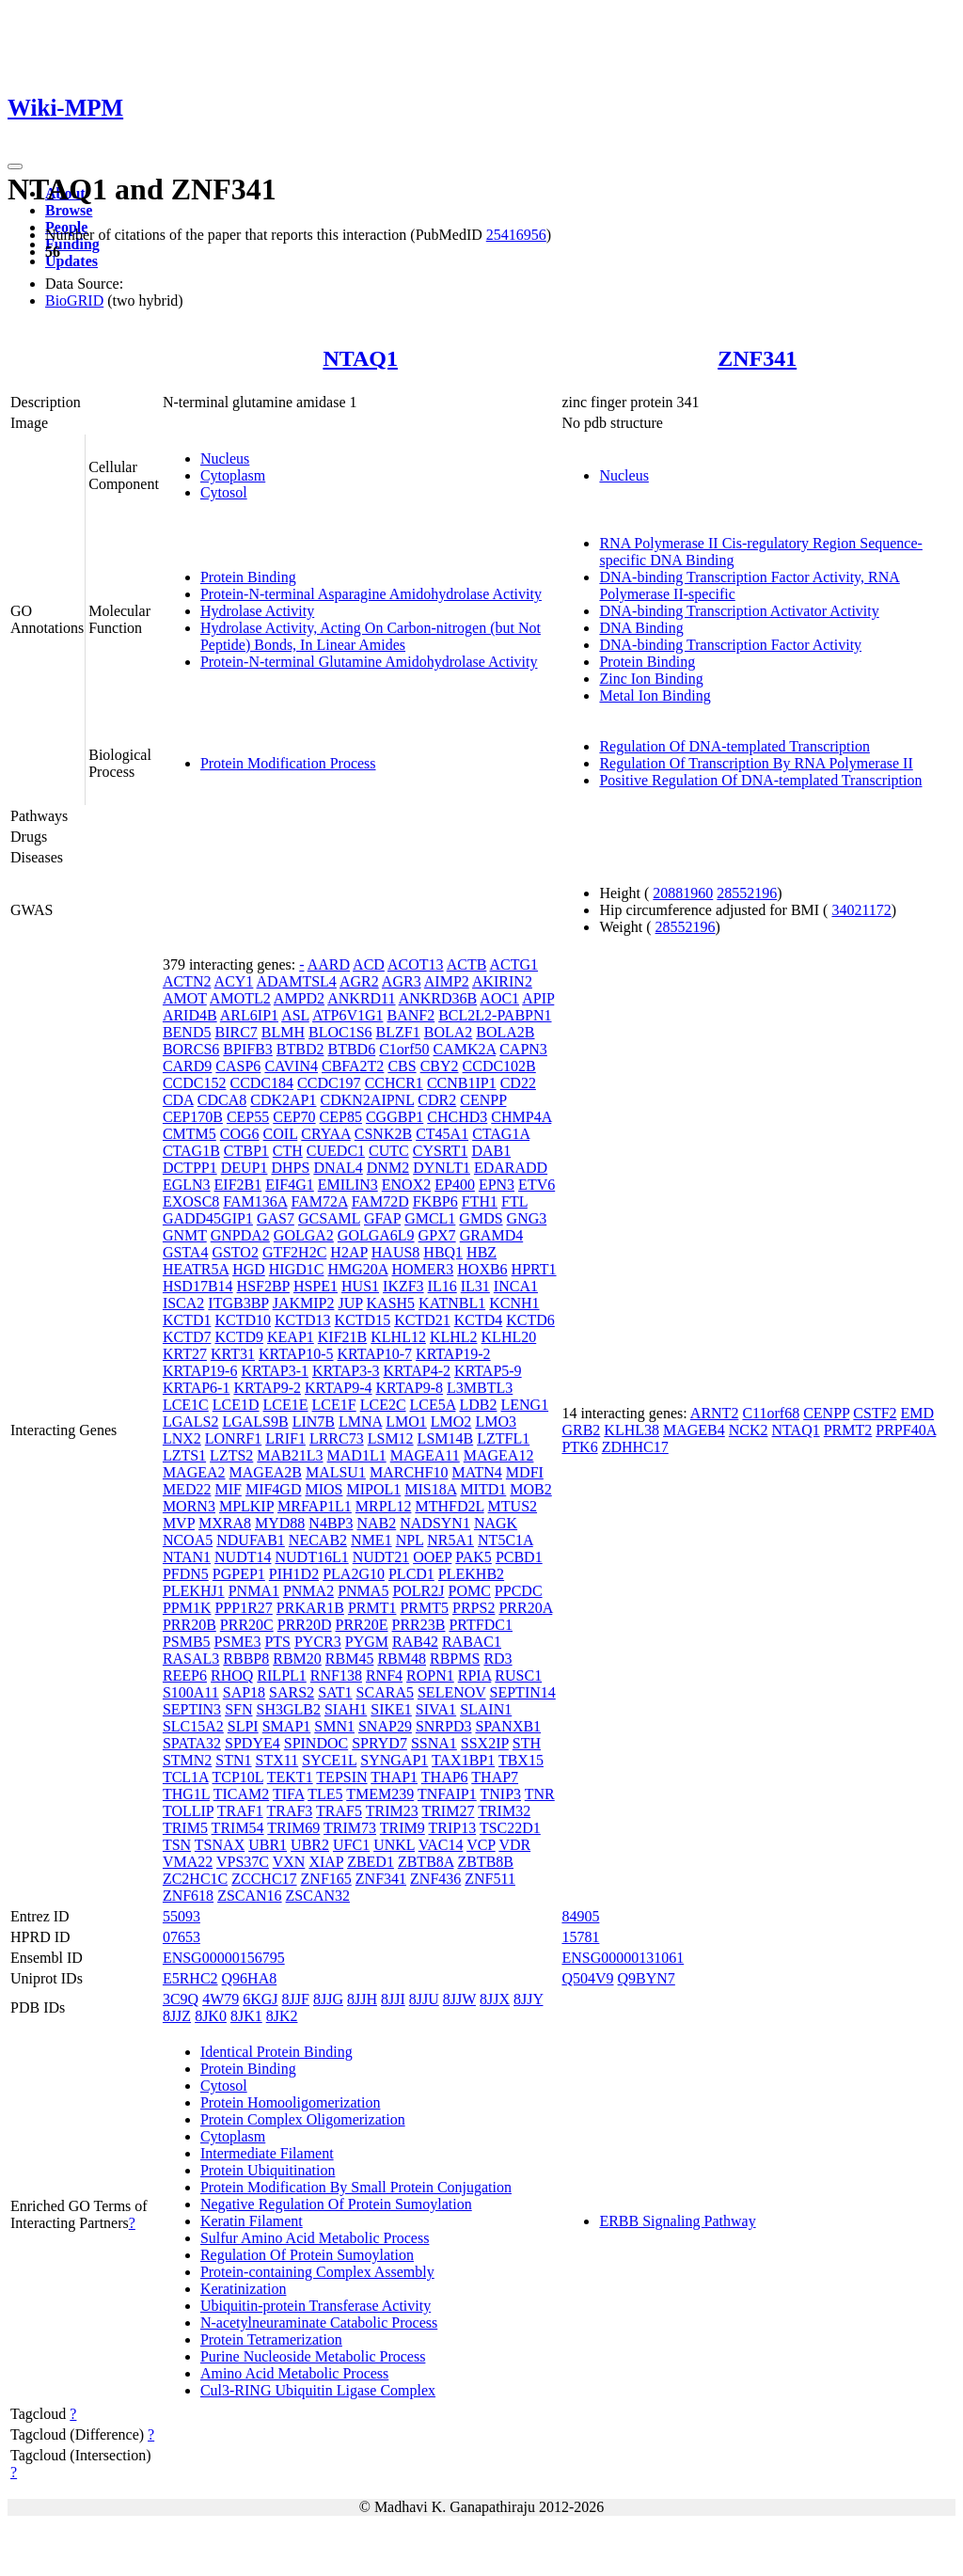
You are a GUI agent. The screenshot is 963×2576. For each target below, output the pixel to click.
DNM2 (388, 1168)
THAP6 (444, 1777)
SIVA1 (436, 1709)
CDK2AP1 (283, 1100)
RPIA (475, 1675)
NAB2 (376, 1523)
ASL (295, 1015)
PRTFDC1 (481, 1625)
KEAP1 (290, 1337)
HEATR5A (196, 1269)
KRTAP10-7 (375, 1354)
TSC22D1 (510, 1828)
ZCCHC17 (263, 1879)
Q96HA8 (249, 1978)
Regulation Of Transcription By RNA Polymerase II (755, 763)
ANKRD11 (361, 998)
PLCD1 (411, 1574)
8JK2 (282, 2016)
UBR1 (267, 1845)
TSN (177, 1845)
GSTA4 (186, 1252)
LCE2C (383, 1405)
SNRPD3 (444, 1726)
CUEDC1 (336, 1151)
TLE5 (325, 1794)
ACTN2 (187, 981)
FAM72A (320, 1201)
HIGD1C (296, 1269)
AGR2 (359, 981)
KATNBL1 (451, 1303)
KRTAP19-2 (453, 1354)
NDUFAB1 (250, 1540)
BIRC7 (235, 1032)
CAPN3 (523, 1049)
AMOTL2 (240, 998)
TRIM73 (350, 1828)
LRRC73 (336, 1438)
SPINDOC (316, 1743)
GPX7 (437, 1235)
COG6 (240, 1134)
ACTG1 (514, 964)
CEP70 (294, 1117)
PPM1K (187, 1608)
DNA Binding (641, 628)
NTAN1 (187, 1557)
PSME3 (237, 1642)
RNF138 (336, 1675)
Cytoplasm (232, 475)
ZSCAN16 (249, 1896)
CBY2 (439, 1066)
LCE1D (236, 1405)
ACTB (467, 964)
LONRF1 (233, 1438)
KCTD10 (242, 1320)
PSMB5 (187, 1642)
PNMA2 (308, 1591)
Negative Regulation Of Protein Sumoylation (336, 2204)
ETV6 (536, 1185)
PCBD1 (519, 1557)
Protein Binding (248, 577)
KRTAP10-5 (296, 1354)
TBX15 (521, 1760)
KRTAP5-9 (488, 1371)
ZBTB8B (485, 1862)
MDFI (525, 1472)
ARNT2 (714, 1413)
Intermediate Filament (267, 2153)
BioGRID (74, 300)
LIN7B (313, 1422)
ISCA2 (183, 1303)
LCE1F (334, 1405)
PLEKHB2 (471, 1574)
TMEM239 (380, 1794)
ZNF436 (435, 1879)
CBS (401, 1066)
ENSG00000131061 (622, 1958)
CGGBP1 (394, 1117)
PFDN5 (186, 1574)
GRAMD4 (492, 1235)
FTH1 (479, 1201)
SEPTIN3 (192, 1709)
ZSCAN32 (318, 1896)
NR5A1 (450, 1540)
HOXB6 (482, 1269)
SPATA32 (192, 1743)
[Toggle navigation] (15, 166)
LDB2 (478, 1405)
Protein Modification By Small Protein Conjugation (356, 2187)
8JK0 (211, 2016)
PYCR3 (317, 1642)
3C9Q (180, 1999)
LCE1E (285, 1405)
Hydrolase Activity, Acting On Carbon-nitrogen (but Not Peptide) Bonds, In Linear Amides (370, 636)
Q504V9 (587, 1978)
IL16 (442, 1286)
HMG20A (357, 1269)
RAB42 (415, 1642)
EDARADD (510, 1168)
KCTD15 (363, 1320)
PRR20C (247, 1625)
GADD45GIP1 (208, 1218)
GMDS (480, 1218)
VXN (289, 1862)
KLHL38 (631, 1430)
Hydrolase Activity (257, 611)
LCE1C (186, 1405)
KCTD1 (187, 1320)
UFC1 (351, 1845)
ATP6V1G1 (348, 1015)
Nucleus (224, 458)
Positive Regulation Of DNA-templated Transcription (760, 780)
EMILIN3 (348, 1185)
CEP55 (248, 1117)
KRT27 (185, 1354)
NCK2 (748, 1430)
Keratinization (243, 2289)
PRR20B (189, 1625)
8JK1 (246, 2016)
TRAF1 (240, 1811)
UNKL (394, 1845)
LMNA (360, 1422)
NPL (410, 1540)
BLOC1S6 (340, 1032)
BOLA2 (448, 1032)
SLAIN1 (486, 1709)
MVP (179, 1523)
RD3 (497, 1659)
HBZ (481, 1252)
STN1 (233, 1760)
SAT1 (335, 1692)
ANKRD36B (438, 998)
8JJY (528, 1999)
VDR (514, 1845)
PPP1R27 (243, 1608)
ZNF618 (188, 1896)
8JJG (328, 1999)
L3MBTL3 (480, 1388)
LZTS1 (184, 1455)
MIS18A (430, 1489)
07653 (181, 1937)
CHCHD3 (457, 1117)
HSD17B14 (198, 1286)
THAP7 (494, 1777)
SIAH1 (345, 1709)
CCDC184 (261, 1083)
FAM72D (380, 1201)
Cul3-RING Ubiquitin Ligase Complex (317, 2390)
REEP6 (185, 1675)
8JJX (495, 1999)
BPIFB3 (247, 1049)
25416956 (516, 235)
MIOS (323, 1489)
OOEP (432, 1557)
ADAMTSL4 (296, 981)
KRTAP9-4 (338, 1388)
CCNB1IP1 (462, 1083)
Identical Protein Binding (276, 2052)
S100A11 (191, 1692)
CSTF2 (874, 1413)
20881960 (683, 893)
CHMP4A (521, 1117)
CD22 (518, 1083)
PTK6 (579, 1447)
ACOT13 (415, 964)
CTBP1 (246, 1151)
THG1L (186, 1794)
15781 (580, 1937)
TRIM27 (447, 1811)
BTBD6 (352, 1049)
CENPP (483, 1100)
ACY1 (234, 981)
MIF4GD (273, 1489)
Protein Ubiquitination (268, 2170)
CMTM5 (189, 1134)
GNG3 (527, 1218)
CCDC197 (329, 1083)
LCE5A (433, 1405)
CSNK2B (383, 1134)
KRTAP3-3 (346, 1371)
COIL (280, 1134)
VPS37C (242, 1862)
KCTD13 (303, 1320)
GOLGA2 (304, 1235)
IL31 (475, 1286)
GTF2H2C (294, 1252)
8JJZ (177, 2016)
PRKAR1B (310, 1608)
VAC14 (441, 1845)
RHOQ (232, 1675)
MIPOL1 (373, 1489)
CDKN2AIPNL (367, 1100)
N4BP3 (330, 1523)
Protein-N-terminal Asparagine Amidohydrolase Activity (371, 594)
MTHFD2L (449, 1506)
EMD (918, 1413)
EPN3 (496, 1185)
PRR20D (304, 1625)
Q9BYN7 (646, 1978)
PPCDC (519, 1591)
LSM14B (446, 1438)
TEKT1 (290, 1777)
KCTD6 (530, 1320)
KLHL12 (398, 1337)
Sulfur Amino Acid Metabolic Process (315, 2238)
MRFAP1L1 (314, 1506)
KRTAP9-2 (267, 1388)
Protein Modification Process (288, 763)
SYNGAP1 (394, 1760)
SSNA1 (434, 1743)
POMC (470, 1591)
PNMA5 (363, 1591)
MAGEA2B (265, 1472)
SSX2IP (485, 1743)
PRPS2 (473, 1608)
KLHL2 (454, 1337)
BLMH (283, 1032)
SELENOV (452, 1692)
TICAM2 (241, 1794)
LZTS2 (231, 1455)
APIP (538, 998)
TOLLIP (188, 1811)
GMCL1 (429, 1218)
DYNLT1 (441, 1168)
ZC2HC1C (195, 1879)
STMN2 (187, 1760)
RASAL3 (191, 1659)
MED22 (187, 1489)
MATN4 (477, 1472)
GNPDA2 (240, 1235)
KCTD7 (187, 1337)
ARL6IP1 (249, 1015)
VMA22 (188, 1862)
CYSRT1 (440, 1151)
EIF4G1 (289, 1185)
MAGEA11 (425, 1455)
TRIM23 (392, 1811)
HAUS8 (395, 1252)
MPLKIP (246, 1506)
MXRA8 (224, 1523)
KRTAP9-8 (410, 1388)
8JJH (362, 1999)
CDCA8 (221, 1100)
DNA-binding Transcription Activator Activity (738, 611)
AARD (329, 964)
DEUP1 (244, 1168)
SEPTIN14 (523, 1692)
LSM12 (391, 1438)
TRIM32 (504, 1811)
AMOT (185, 998)
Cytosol (223, 492)
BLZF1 (398, 1032)
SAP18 (244, 1692)
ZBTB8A (426, 1862)
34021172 (861, 910)
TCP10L (238, 1777)
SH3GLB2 (288, 1709)
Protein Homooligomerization (290, 2102)
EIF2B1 (238, 1185)
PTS (277, 1642)
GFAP (382, 1218)
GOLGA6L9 (376, 1235)
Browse (68, 210)
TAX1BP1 (463, 1760)
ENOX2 (406, 1185)
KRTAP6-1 (196, 1388)
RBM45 (349, 1659)
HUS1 (360, 1286)
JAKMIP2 (304, 1303)
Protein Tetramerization (271, 2339)
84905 (580, 1916)
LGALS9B (255, 1422)
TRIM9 (402, 1828)
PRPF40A (906, 1430)
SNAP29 (385, 1726)
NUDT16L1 (311, 1557)
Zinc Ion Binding (651, 679)
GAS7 (275, 1218)
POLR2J (418, 1591)
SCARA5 (385, 1692)
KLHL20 (509, 1337)
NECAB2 (318, 1540)
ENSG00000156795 (224, 1958)
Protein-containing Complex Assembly (317, 2272)
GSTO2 (235, 1252)
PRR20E (362, 1625)
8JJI (393, 1999)
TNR (540, 1794)
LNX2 (182, 1438)
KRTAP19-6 (200, 1371)
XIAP (325, 1862)
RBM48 (401, 1659)
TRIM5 (185, 1828)
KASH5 (391, 1303)
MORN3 (189, 1506)
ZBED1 (370, 1862)
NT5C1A (505, 1540)
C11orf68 (770, 1413)
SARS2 (291, 1692)
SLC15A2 (193, 1726)
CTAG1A (500, 1134)
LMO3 (495, 1422)
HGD (248, 1269)
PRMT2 (848, 1430)
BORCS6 (191, 1049)
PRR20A (525, 1608)
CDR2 (437, 1100)
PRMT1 (372, 1608)
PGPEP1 (239, 1574)
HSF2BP (263, 1286)
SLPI (243, 1726)
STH (527, 1743)
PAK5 (473, 1557)
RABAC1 (471, 1642)
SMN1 (334, 1726)
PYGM (366, 1642)
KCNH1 (514, 1303)
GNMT (185, 1235)
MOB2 (530, 1489)
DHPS (290, 1168)
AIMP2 (446, 981)
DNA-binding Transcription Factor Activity (730, 645)
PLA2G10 (354, 1574)
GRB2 (580, 1430)
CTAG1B (191, 1151)
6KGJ (260, 1999)
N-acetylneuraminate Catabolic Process (318, 2323)
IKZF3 (403, 1286)
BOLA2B (505, 1032)
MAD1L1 (357, 1455)
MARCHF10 (409, 1472)
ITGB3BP (238, 1303)
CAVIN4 (291, 1066)
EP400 (454, 1185)
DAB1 (491, 1151)
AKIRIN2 (502, 981)
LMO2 (451, 1422)
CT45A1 (442, 1134)
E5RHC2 (190, 1978)
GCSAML (329, 1218)
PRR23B (419, 1625)
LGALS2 (191, 1422)
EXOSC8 (191, 1201)
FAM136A (255, 1201)
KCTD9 (238, 1337)
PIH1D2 (294, 1574)
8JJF (295, 1999)
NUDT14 (242, 1557)
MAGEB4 (694, 1430)
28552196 (747, 893)
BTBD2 (300, 1049)
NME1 (371, 1540)
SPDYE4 (252, 1743)
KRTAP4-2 (417, 1371)
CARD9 (187, 1066)
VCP (481, 1845)
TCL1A (186, 1777)
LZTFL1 (503, 1438)
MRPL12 (383, 1506)
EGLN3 (187, 1185)
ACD (369, 964)
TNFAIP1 (447, 1794)
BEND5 (187, 1032)
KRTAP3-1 (274, 1371)
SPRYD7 (379, 1743)
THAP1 (394, 1777)
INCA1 (516, 1286)
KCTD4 (478, 1320)
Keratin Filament (251, 2221)
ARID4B (190, 1015)
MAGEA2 (194, 1472)
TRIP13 (452, 1828)
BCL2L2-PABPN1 (494, 1015)
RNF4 (384, 1675)
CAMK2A (465, 1049)
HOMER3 (422, 1269)
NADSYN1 (435, 1523)
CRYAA (325, 1134)
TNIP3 (500, 1794)
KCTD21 (422, 1320)
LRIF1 (285, 1438)
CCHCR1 (394, 1083)
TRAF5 (339, 1811)
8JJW (459, 1999)
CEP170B (193, 1117)
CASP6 (237, 1066)
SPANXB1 (508, 1726)
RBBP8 (246, 1659)
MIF (227, 1489)
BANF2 (410, 1015)
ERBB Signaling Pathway (677, 2221)
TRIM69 (293, 1828)
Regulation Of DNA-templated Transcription (734, 746)
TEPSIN (341, 1777)
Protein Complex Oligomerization (302, 2119)
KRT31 (233, 1354)
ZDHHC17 (635, 1447)
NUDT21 (381, 1557)
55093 (181, 1916)
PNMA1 (254, 1591)
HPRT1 (534, 1269)
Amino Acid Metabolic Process (294, 2373)
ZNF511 (490, 1879)
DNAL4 (337, 1168)
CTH (288, 1151)
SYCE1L (329, 1760)
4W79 (220, 1999)
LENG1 (524, 1405)
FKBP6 (435, 1201)
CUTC (389, 1151)
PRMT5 (424, 1608)
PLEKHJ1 (194, 1591)
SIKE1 (391, 1709)
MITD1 (483, 1489)
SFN (238, 1709)
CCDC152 (195, 1083)
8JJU (424, 1999)
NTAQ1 (360, 358)
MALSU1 (336, 1472)
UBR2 (310, 1845)
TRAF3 (289, 1811)
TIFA (288, 1794)
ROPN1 (430, 1675)
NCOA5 (188, 1540)
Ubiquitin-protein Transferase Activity (315, 2306)
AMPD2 (299, 998)
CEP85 (341, 1117)
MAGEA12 (499, 1455)
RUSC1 (518, 1675)
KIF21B (342, 1337)
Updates (71, 261)
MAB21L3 (290, 1455)
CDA (178, 1100)
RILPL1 (281, 1675)
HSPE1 (315, 1286)
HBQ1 (443, 1252)
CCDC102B (499, 1066)
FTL (514, 1201)
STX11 (277, 1760)
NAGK (495, 1523)
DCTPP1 (190, 1168)
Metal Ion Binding (654, 695)
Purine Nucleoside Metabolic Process (313, 2356)
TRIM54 (238, 1828)
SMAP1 (286, 1726)
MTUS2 (512, 1506)
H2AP (348, 1252)
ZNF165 (326, 1879)
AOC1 (499, 998)
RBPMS (455, 1659)
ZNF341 (757, 358)
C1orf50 (404, 1049)
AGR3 (401, 981)
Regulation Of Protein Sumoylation (307, 2255)
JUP (350, 1303)
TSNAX (220, 1845)
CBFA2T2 (353, 1066)
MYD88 (280, 1523)
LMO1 (406, 1422)
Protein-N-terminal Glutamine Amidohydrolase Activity (369, 662)
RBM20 (297, 1659)
